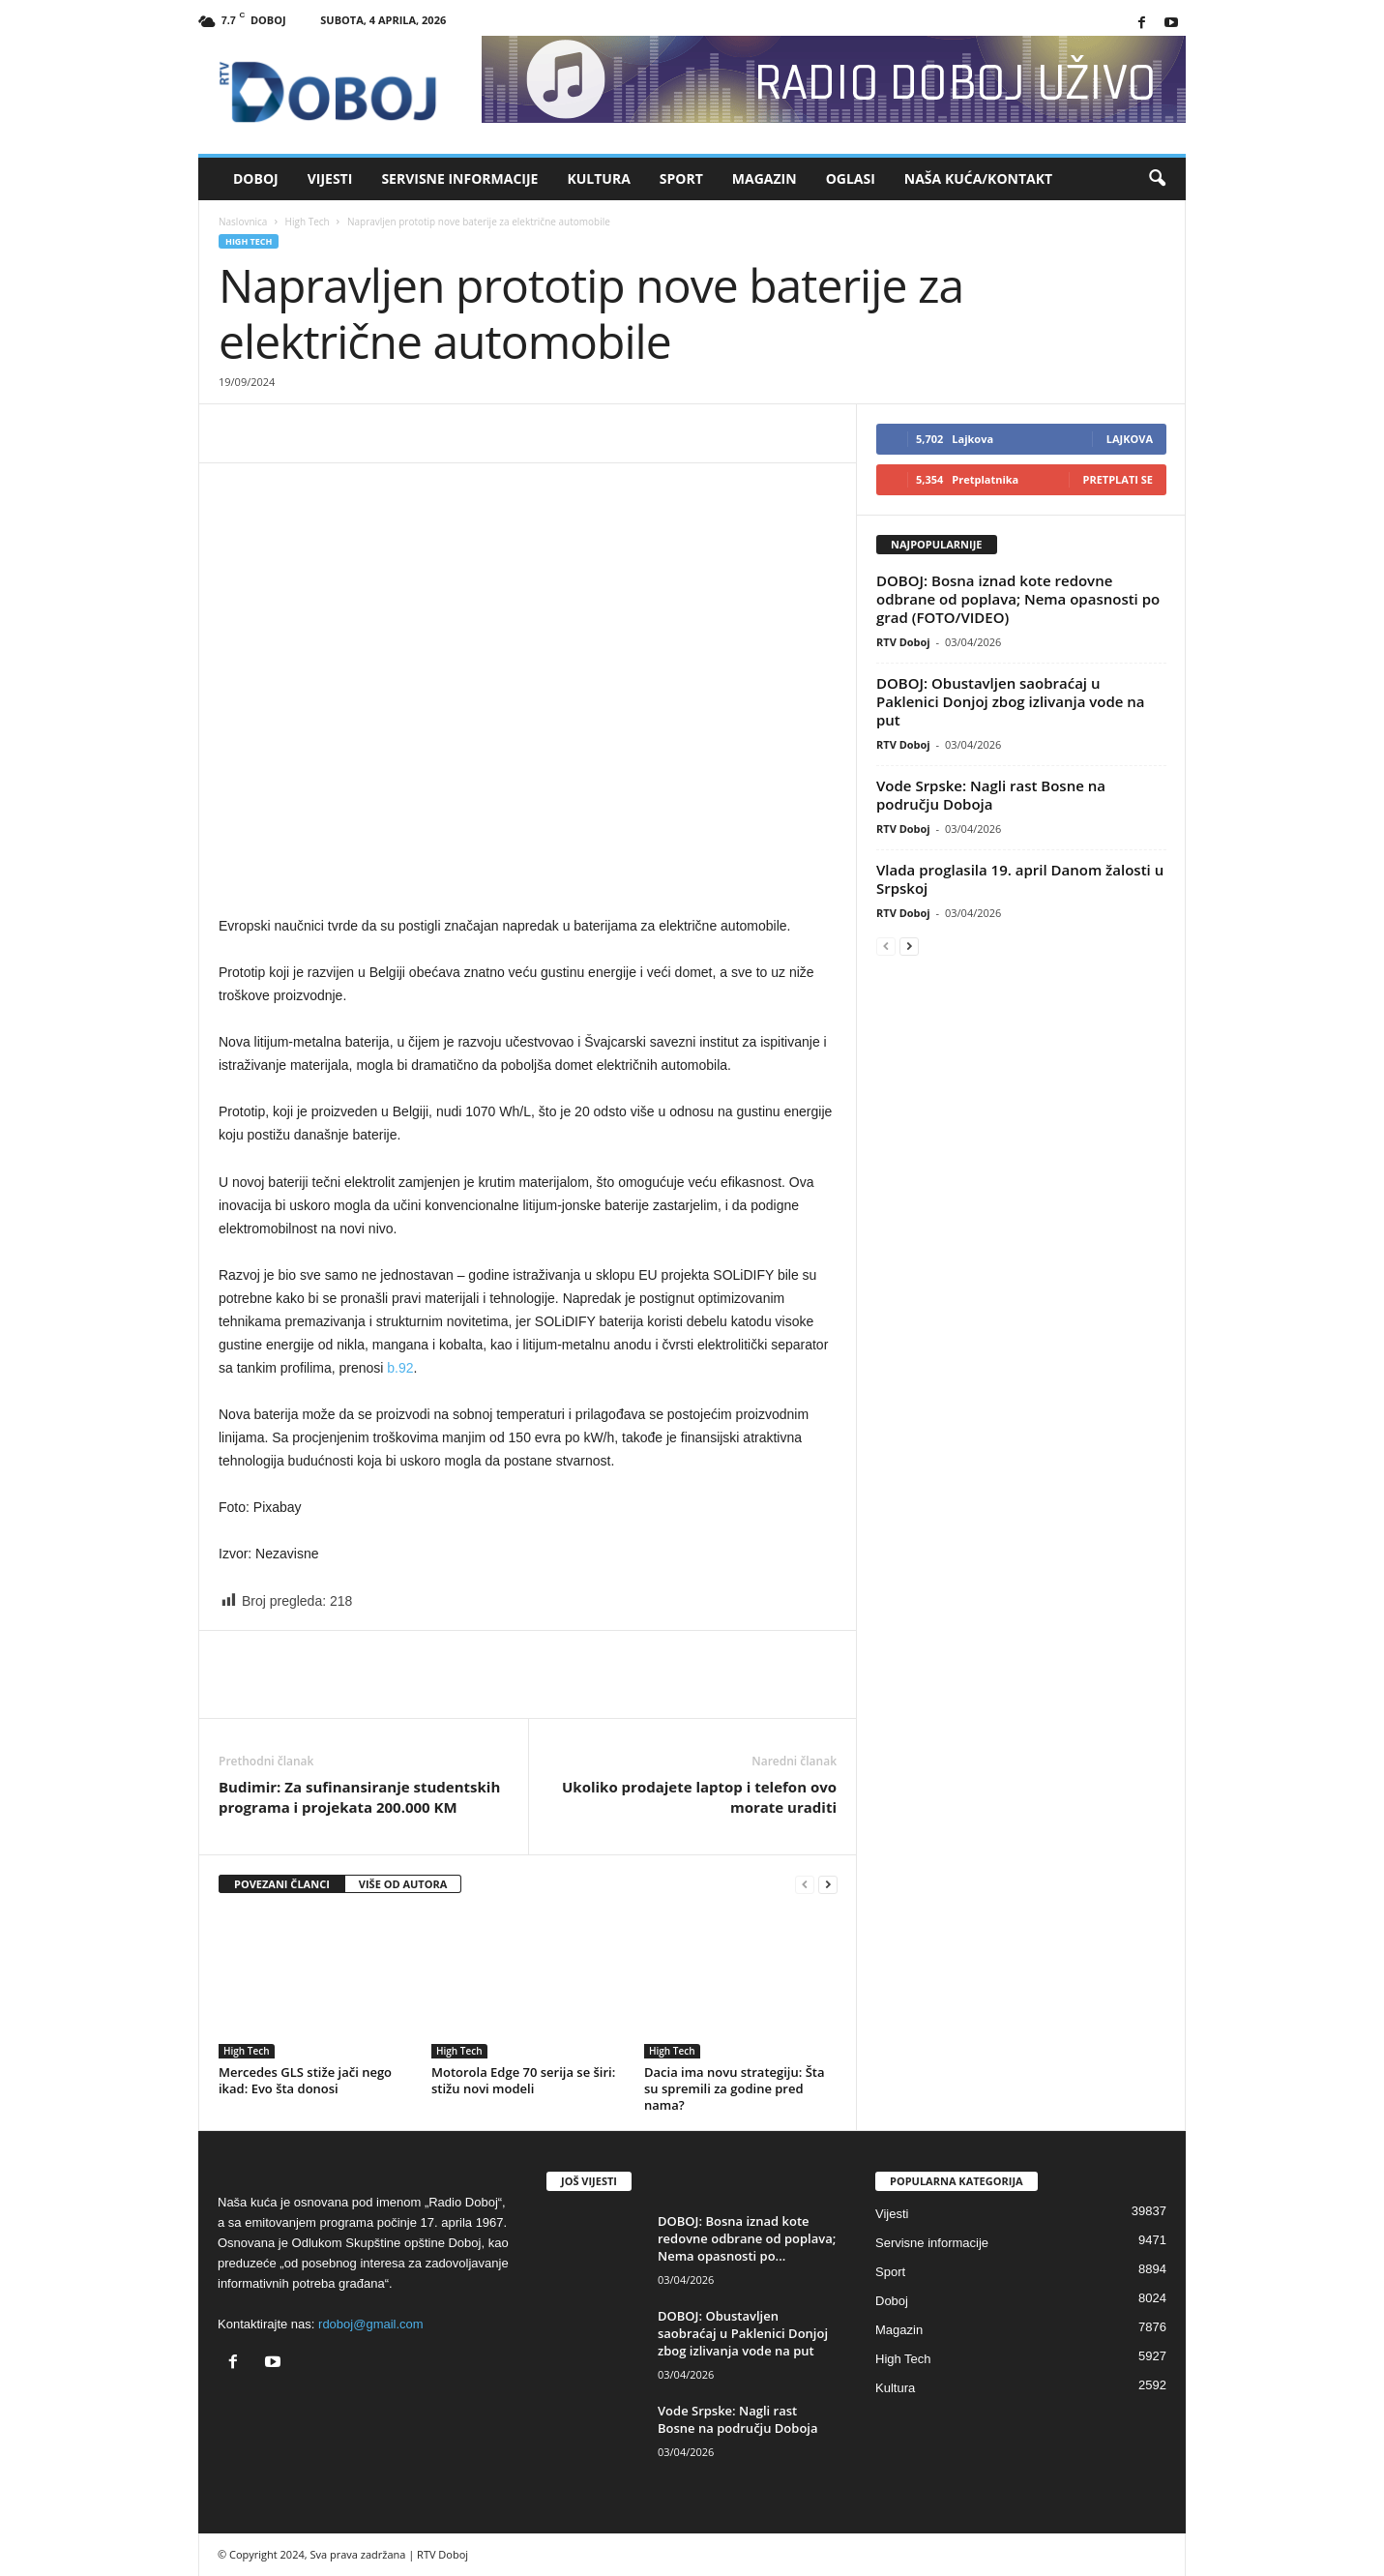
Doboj (256, 178)
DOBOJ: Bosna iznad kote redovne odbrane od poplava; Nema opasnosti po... (747, 2238)
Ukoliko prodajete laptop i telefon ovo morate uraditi (699, 1797)
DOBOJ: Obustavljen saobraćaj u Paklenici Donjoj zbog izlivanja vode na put (1010, 701)
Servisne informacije (459, 178)
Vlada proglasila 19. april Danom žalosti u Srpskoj (1019, 879)
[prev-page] (804, 1885)
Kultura (598, 178)
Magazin (764, 178)
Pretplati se (1118, 479)
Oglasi (850, 178)
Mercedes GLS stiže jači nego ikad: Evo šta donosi (305, 2080)
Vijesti (330, 178)
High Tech (307, 221)
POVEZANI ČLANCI (282, 1884)
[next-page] (828, 1885)
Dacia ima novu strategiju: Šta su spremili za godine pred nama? (734, 2088)
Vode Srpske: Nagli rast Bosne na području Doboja (990, 795)
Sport (681, 178)
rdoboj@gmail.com (371, 2324)
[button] (1156, 179)
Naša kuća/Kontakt (978, 178)
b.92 (400, 1368)
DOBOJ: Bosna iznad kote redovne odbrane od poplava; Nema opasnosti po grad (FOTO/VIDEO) (1018, 599)
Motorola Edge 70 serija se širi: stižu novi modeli (523, 2080)
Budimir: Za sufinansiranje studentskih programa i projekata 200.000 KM (359, 1797)
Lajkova (1129, 438)
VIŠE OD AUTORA (403, 1884)
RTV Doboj (903, 642)
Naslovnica (243, 221)
